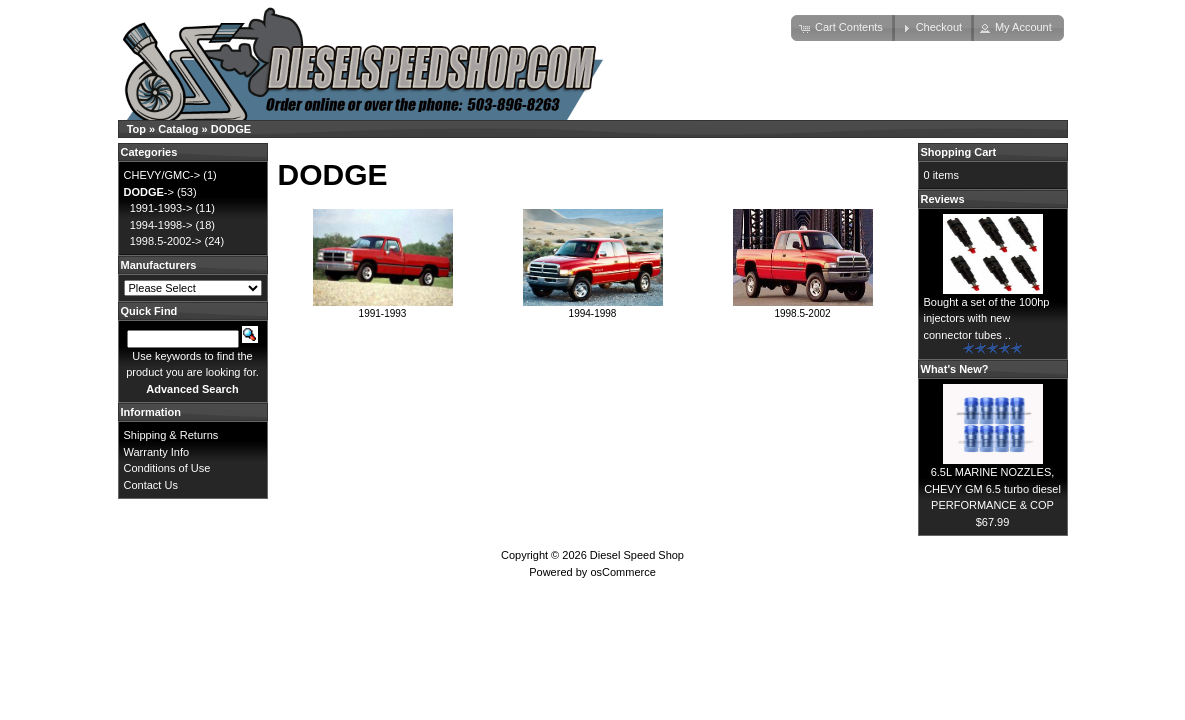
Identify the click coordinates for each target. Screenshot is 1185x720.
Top (136, 129)
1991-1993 (383, 308)
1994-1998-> (161, 225)
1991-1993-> (161, 208)
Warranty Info (157, 452)
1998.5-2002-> (166, 241)
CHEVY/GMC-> (162, 175)
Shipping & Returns (171, 435)
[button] (843, 28)
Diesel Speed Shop (637, 555)
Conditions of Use (167, 468)
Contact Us (151, 485)
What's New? (955, 369)
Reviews (943, 199)
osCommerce (622, 572)
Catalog (178, 129)
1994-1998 (593, 308)
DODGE (231, 129)
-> (149, 192)
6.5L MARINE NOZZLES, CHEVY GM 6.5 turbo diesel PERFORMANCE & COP (992, 488)
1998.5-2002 (803, 308)
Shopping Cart (959, 152)
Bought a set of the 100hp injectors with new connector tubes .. (987, 318)
